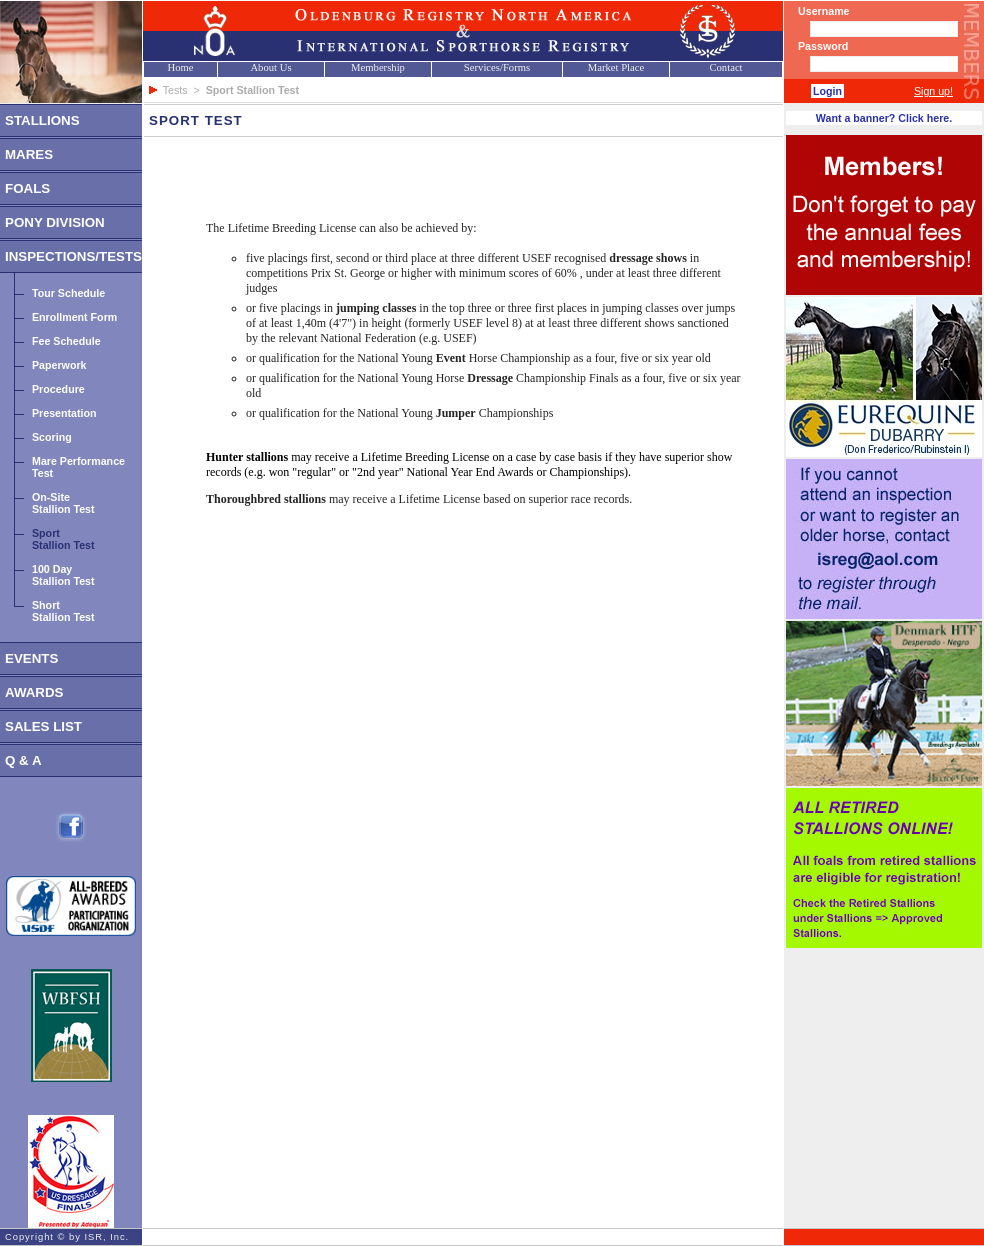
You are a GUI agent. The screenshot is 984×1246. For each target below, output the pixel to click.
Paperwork (59, 365)
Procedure (58, 389)
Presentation (64, 413)
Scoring (52, 437)
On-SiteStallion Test (63, 503)
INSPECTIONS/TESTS (73, 256)
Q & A (23, 760)
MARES (29, 154)
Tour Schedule (68, 293)
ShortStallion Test (63, 611)
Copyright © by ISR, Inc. (67, 1237)
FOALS (27, 188)
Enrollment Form (74, 317)
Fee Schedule (66, 341)
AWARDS (34, 692)
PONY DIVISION (55, 222)
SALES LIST (43, 726)
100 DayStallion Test (63, 575)
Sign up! (933, 91)
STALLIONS (42, 120)
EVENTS (31, 658)
